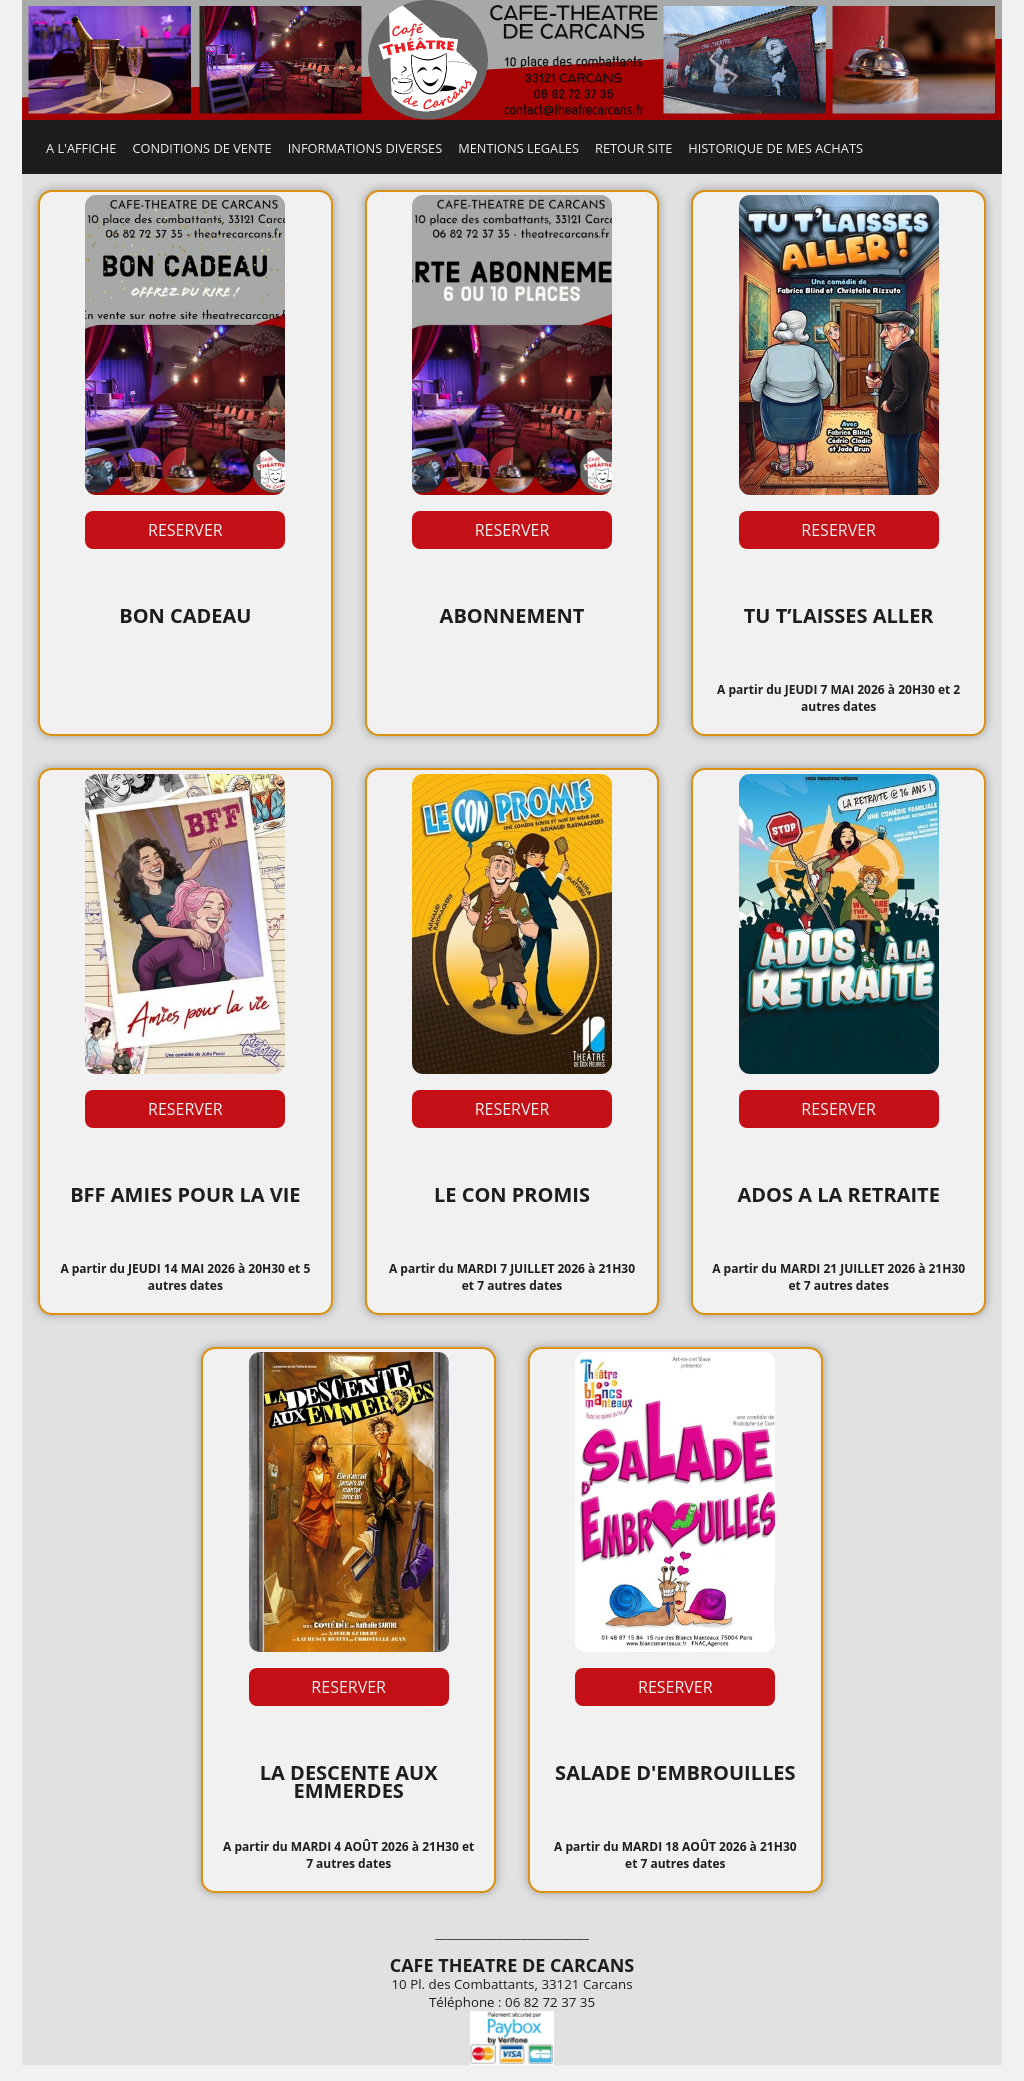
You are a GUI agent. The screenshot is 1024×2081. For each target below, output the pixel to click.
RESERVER (185, 530)
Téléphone (462, 2002)
